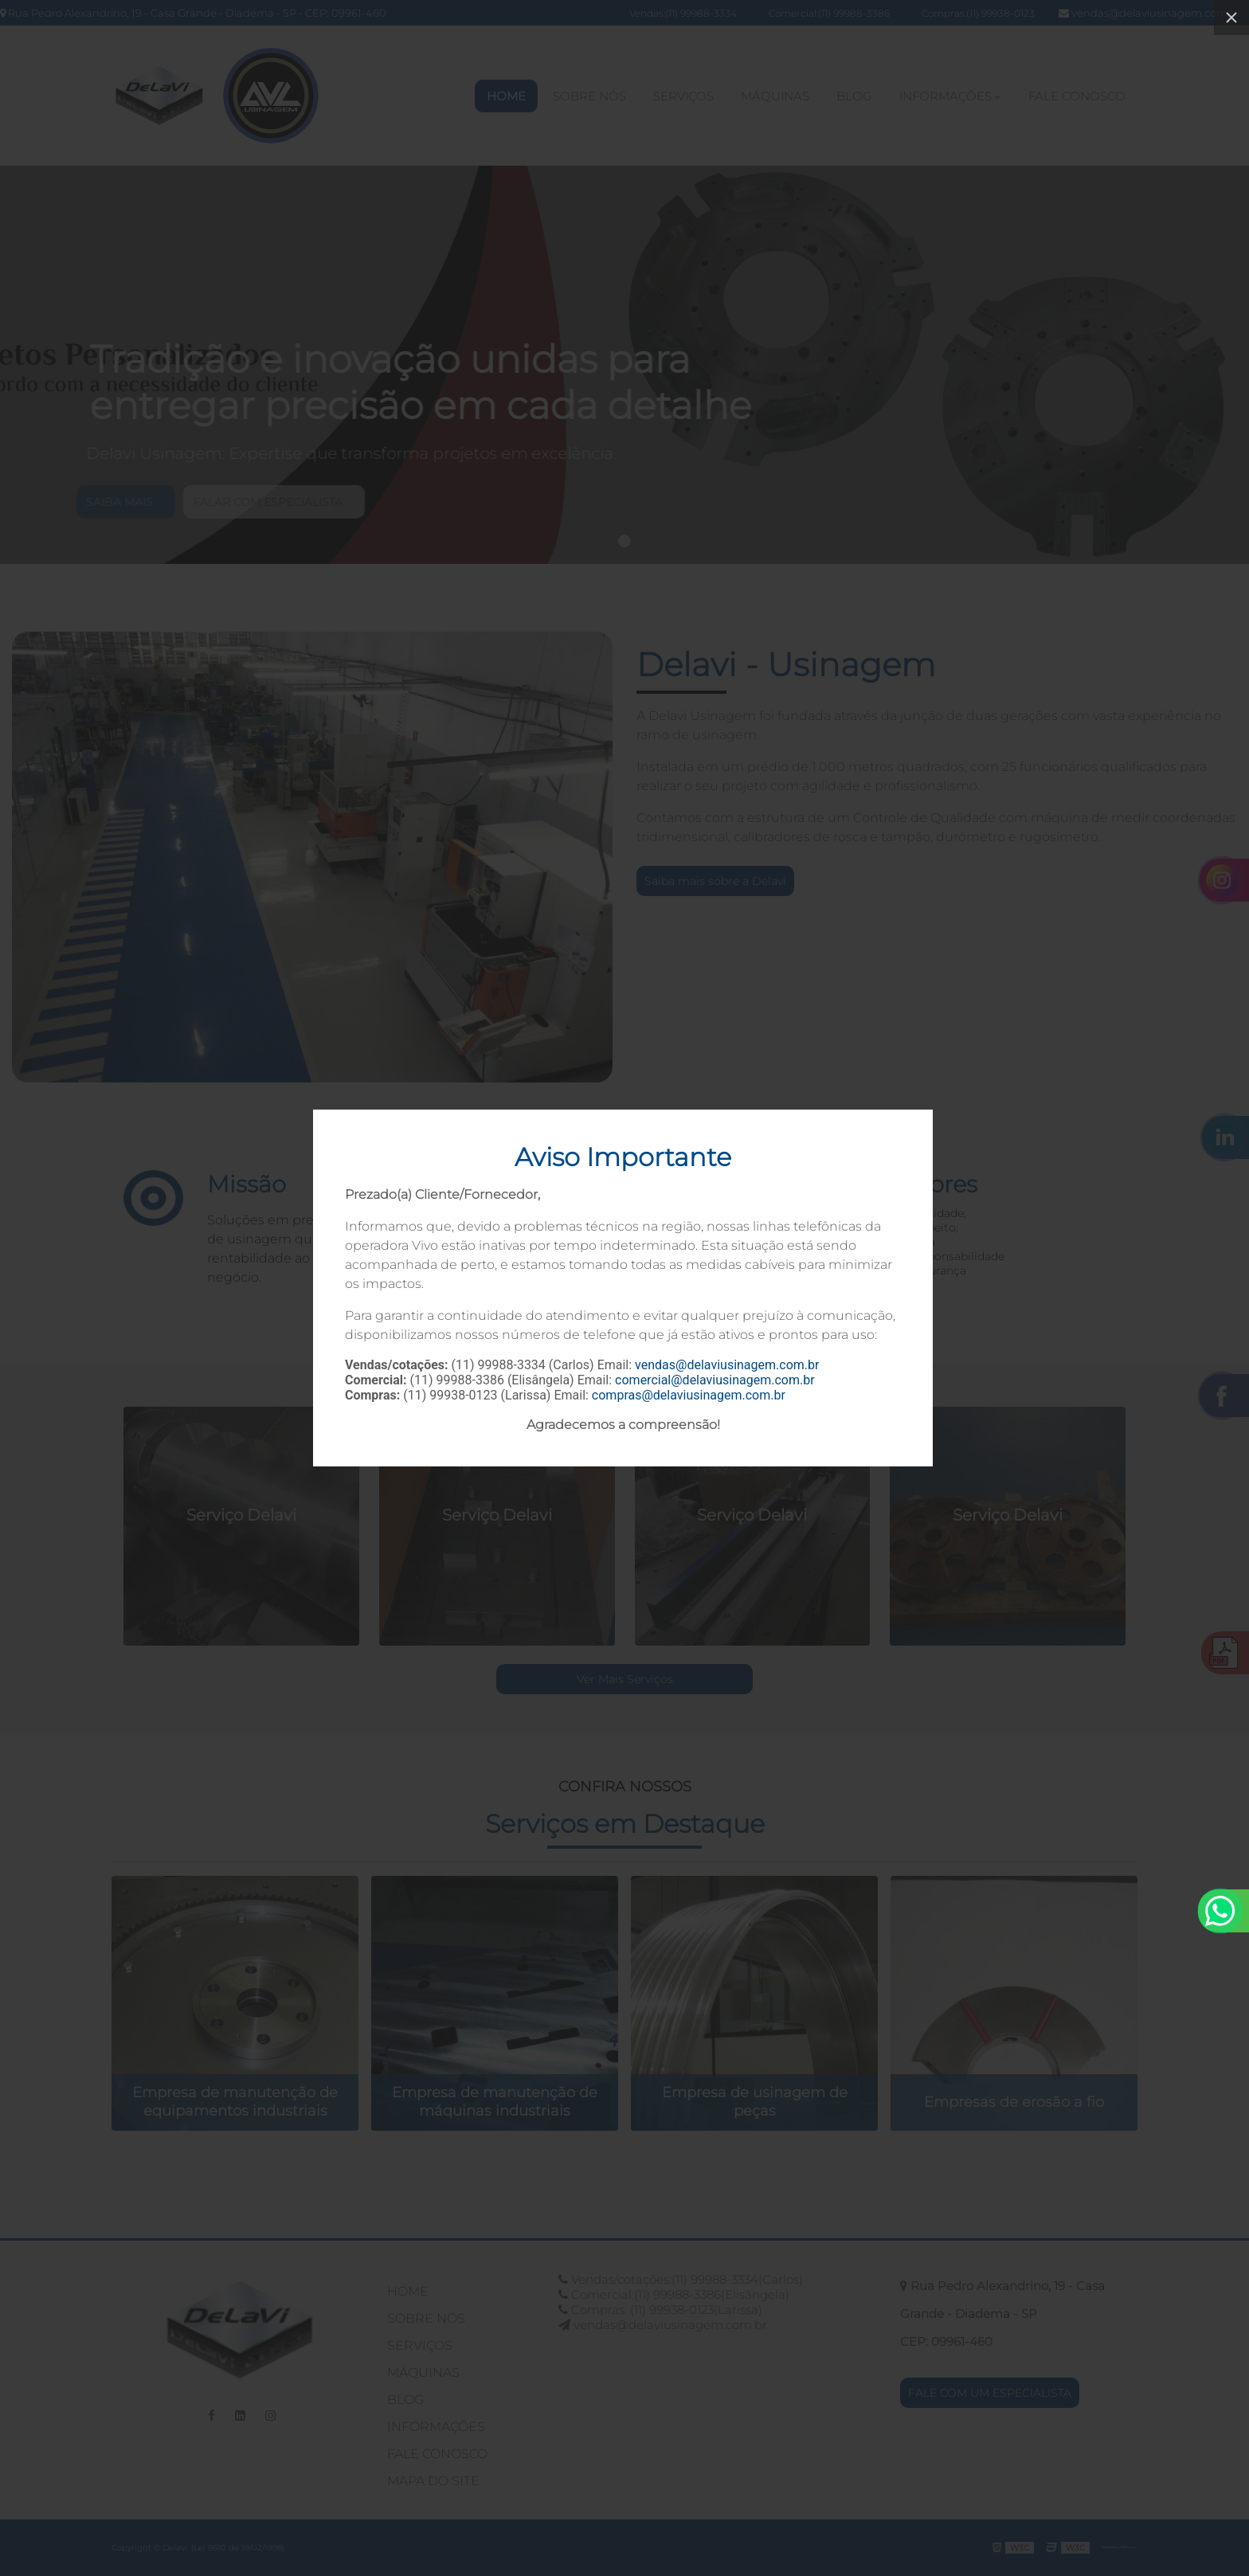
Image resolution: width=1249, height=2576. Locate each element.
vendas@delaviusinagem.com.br (727, 1364)
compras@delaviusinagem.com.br (688, 1395)
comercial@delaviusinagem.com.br (715, 1380)
